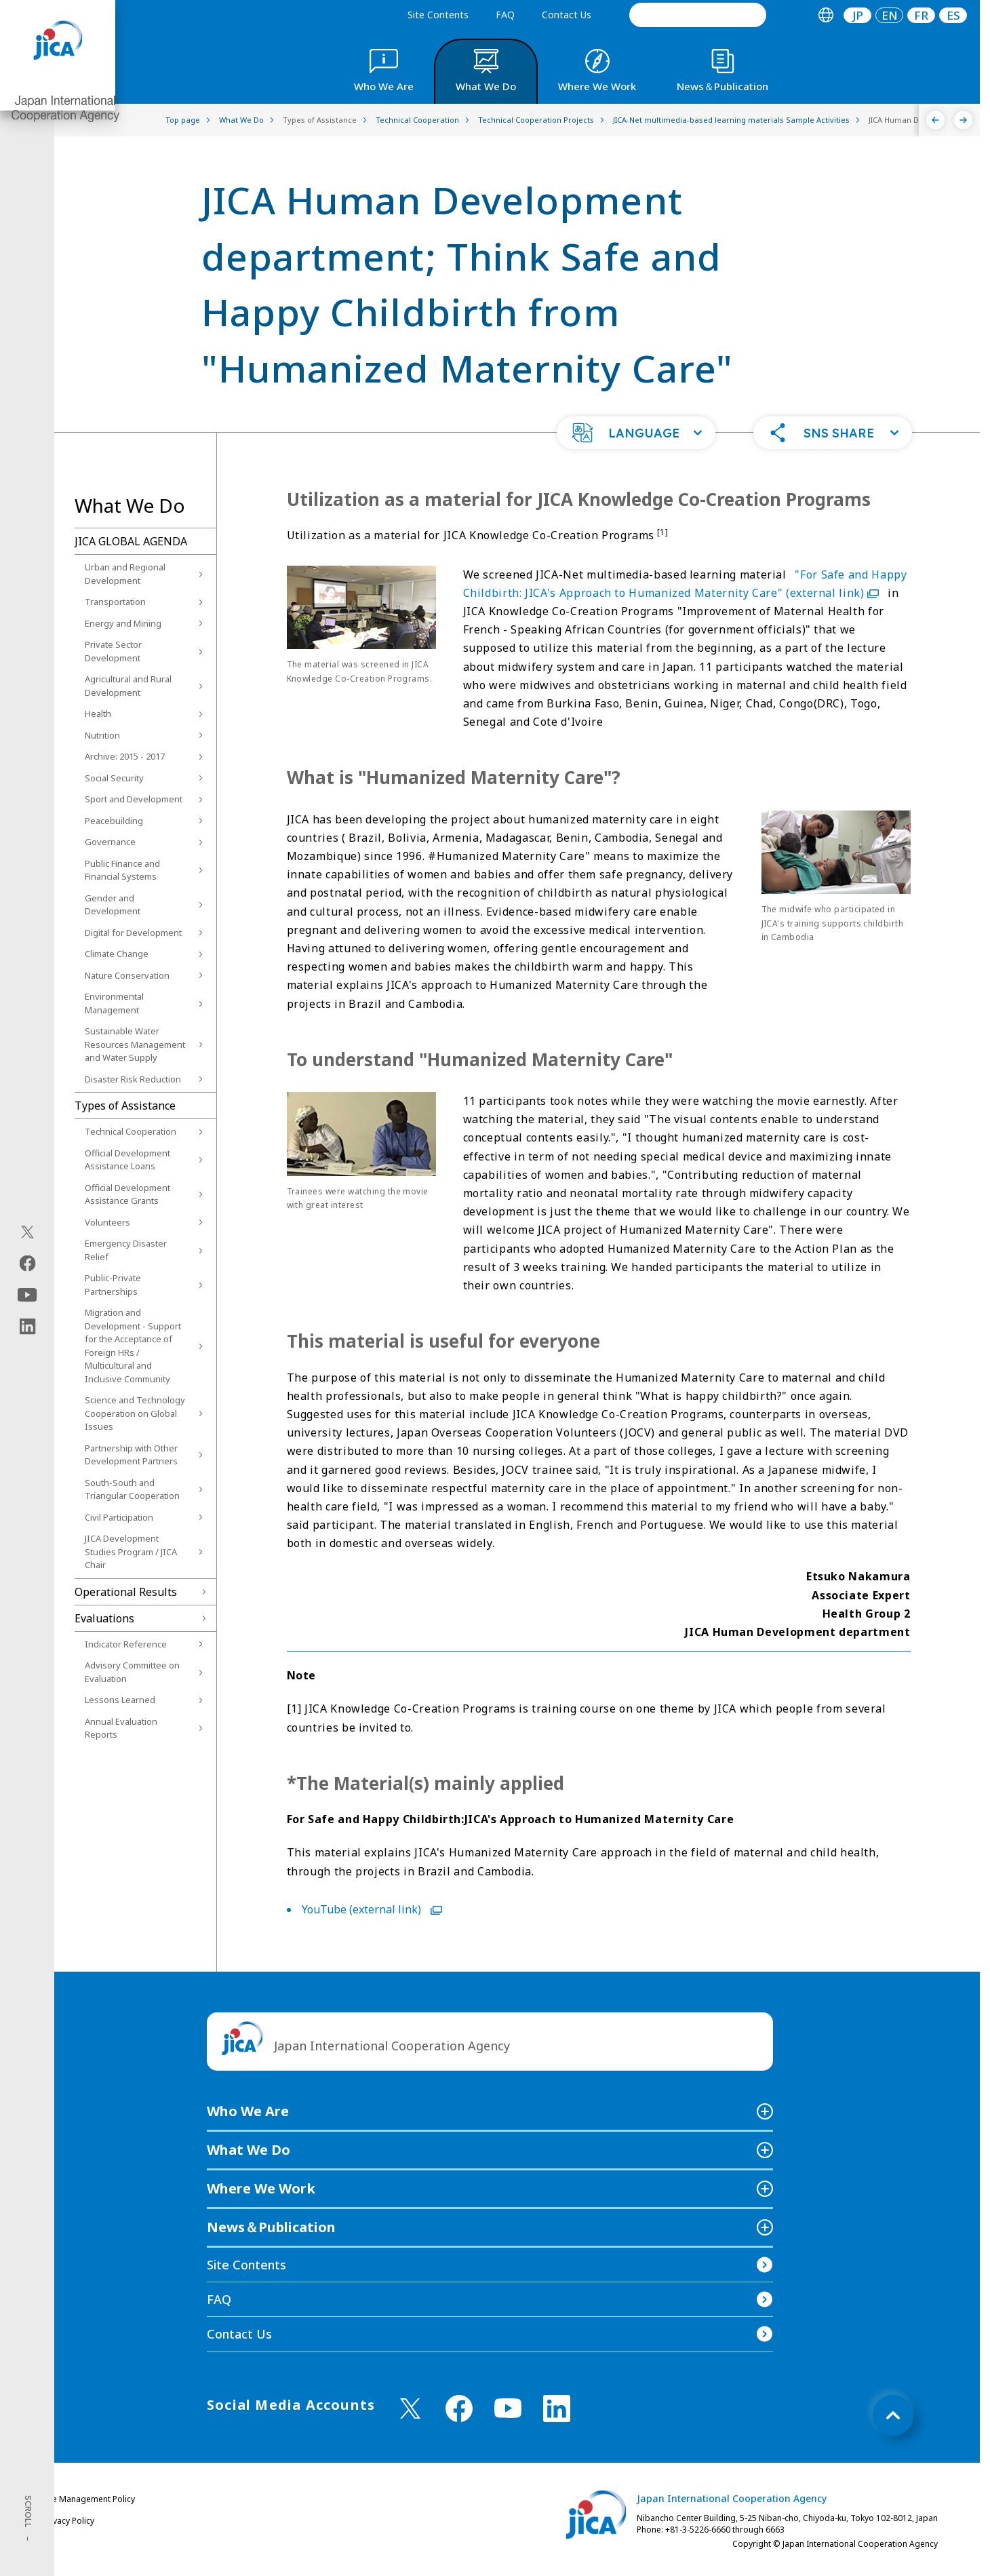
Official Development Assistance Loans (127, 1160)
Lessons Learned (120, 1700)
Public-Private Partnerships (113, 1284)
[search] (697, 15)
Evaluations (104, 1618)
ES (953, 15)
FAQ (505, 14)
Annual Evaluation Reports (121, 1728)
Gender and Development (112, 905)
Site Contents (438, 14)
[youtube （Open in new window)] (507, 2408)
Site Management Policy (89, 2499)
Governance (110, 842)
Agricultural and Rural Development (128, 686)
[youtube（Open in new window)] (27, 1295)
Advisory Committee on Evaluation (132, 1672)
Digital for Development (133, 932)
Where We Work (261, 2188)
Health (98, 713)
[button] (636, 432)
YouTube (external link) (372, 1909)
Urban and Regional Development (125, 574)
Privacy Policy (68, 2520)
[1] (663, 532)
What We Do (248, 2150)
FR (921, 15)
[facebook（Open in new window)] (27, 1263)
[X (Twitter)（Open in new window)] (27, 1232)
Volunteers (107, 1222)
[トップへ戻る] (893, 2415)
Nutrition (102, 735)
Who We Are (248, 2111)
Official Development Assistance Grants (127, 1194)
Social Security (114, 778)
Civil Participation (119, 1517)
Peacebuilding (114, 821)
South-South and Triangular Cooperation (132, 1489)
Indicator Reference (126, 1644)
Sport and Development (133, 799)
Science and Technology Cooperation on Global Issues (135, 1413)
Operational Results (126, 1591)
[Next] (963, 120)
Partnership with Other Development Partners (131, 1455)
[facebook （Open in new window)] (459, 2408)
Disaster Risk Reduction (133, 1079)
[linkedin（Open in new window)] (27, 1327)
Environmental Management (114, 1003)
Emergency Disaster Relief (126, 1250)
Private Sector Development (113, 651)
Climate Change (116, 954)
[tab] (825, 15)
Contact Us (566, 14)
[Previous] (935, 120)
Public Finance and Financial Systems (122, 870)
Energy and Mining (123, 623)
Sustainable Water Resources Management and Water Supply (135, 1044)
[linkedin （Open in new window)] (556, 2408)
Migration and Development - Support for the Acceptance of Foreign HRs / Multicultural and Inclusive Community (133, 1345)
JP (857, 15)
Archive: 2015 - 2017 (125, 756)
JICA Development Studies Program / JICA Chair (131, 1551)
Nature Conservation (127, 975)
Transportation (115, 602)
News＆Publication (271, 2227)
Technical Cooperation (130, 1131)
